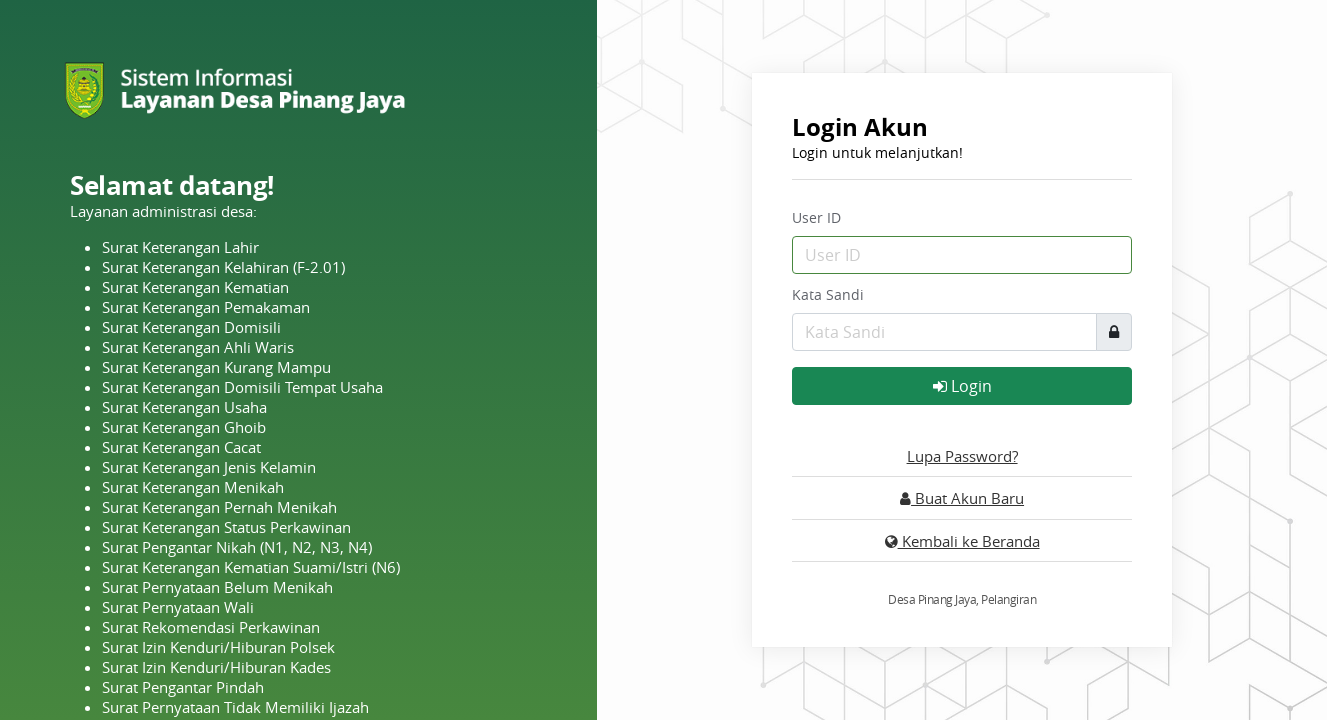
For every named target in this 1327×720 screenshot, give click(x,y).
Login (962, 386)
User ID (816, 217)
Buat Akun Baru (962, 498)
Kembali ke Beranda (962, 541)
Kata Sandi (828, 294)
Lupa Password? (962, 456)
